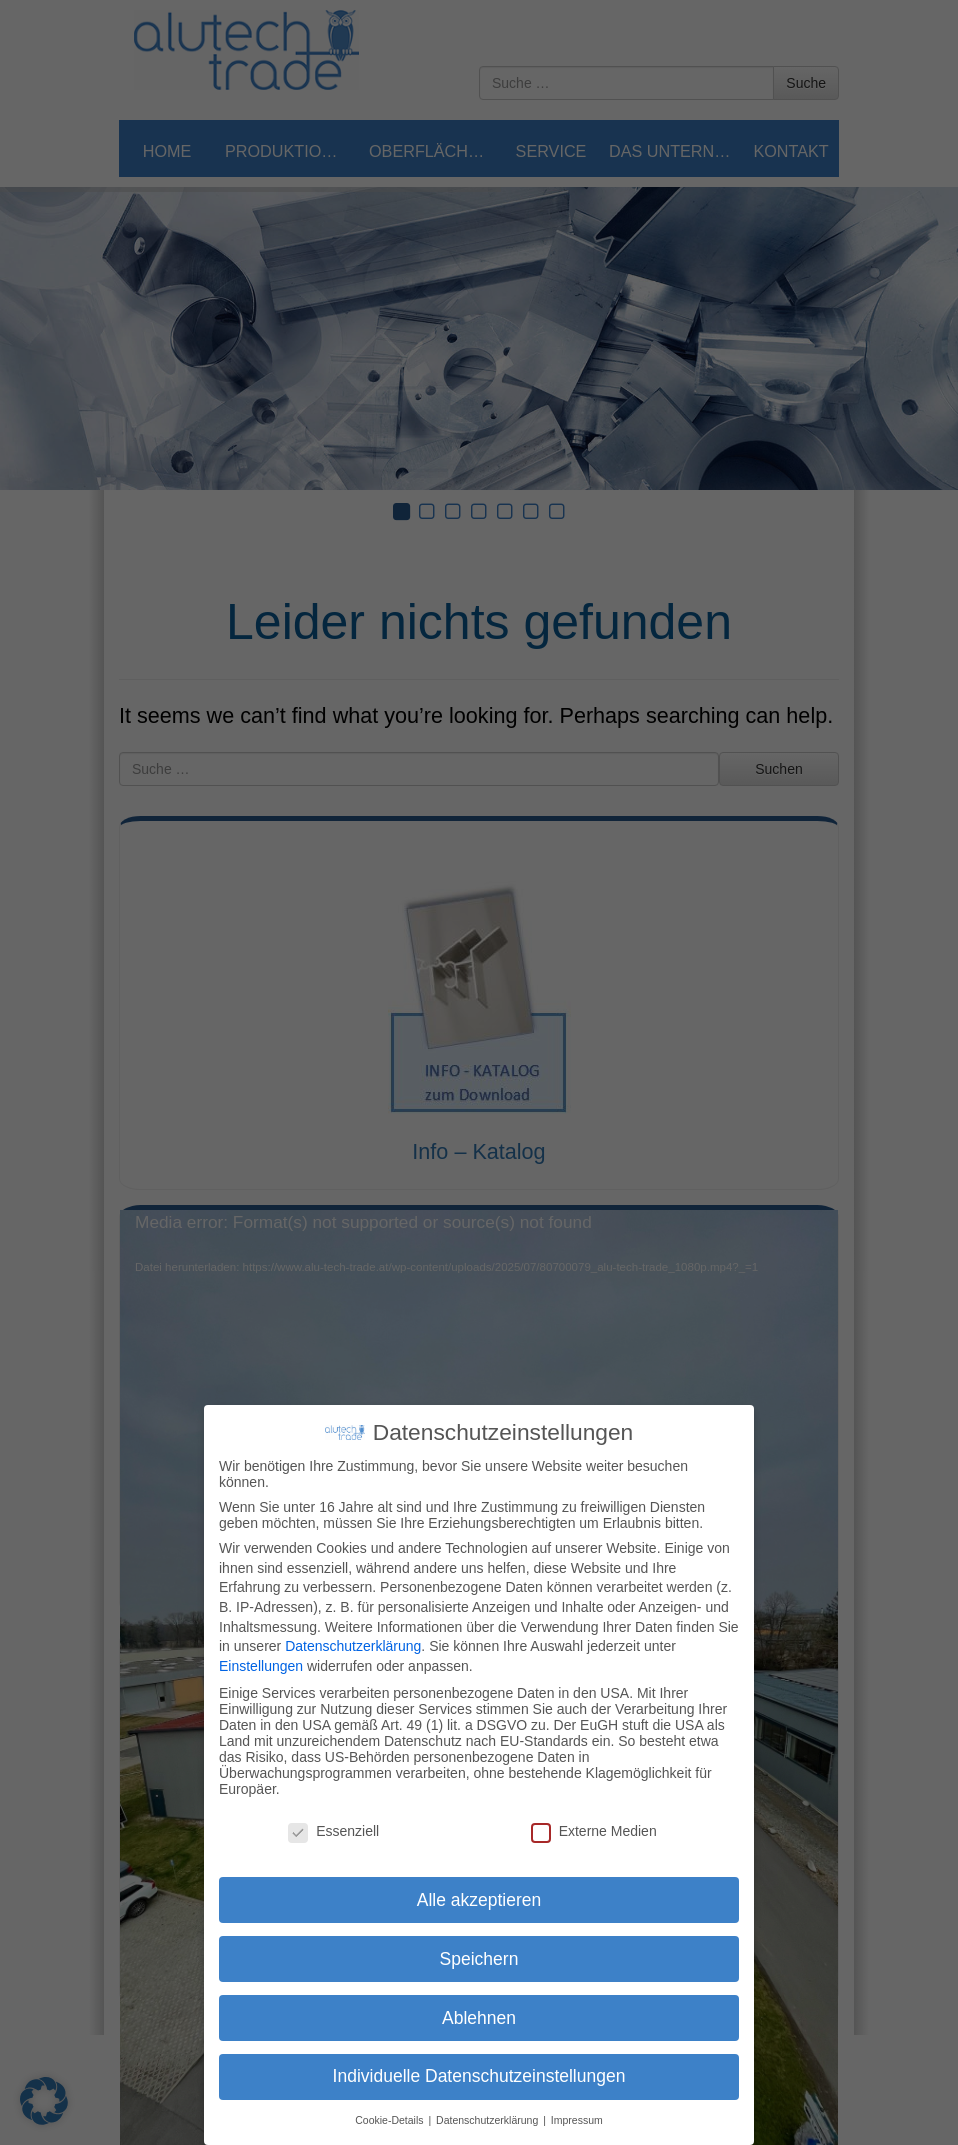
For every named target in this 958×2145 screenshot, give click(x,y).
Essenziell (333, 1831)
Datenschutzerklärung (353, 1646)
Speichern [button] (479, 1959)
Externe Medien (594, 1831)
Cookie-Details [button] (390, 2120)
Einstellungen (261, 1666)
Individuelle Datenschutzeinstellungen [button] (479, 2076)
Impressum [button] (577, 2120)
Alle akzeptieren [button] (479, 1900)
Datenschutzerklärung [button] (488, 2120)
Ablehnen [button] (479, 2018)
